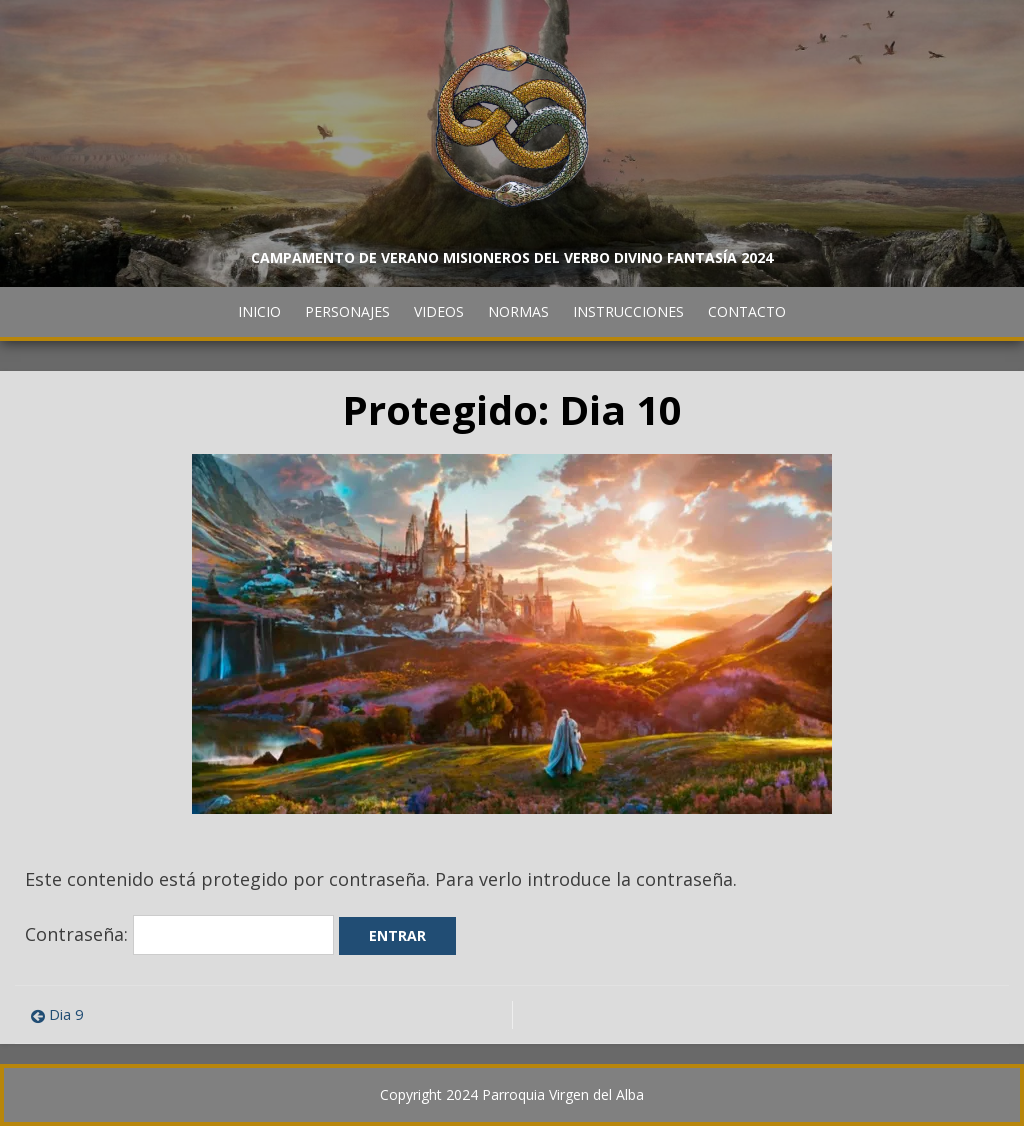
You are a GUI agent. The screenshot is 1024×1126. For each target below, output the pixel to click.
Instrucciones (628, 311)
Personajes (347, 311)
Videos (439, 311)
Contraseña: (179, 934)
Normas (518, 311)
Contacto (747, 311)
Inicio (259, 311)
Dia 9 (66, 1014)
